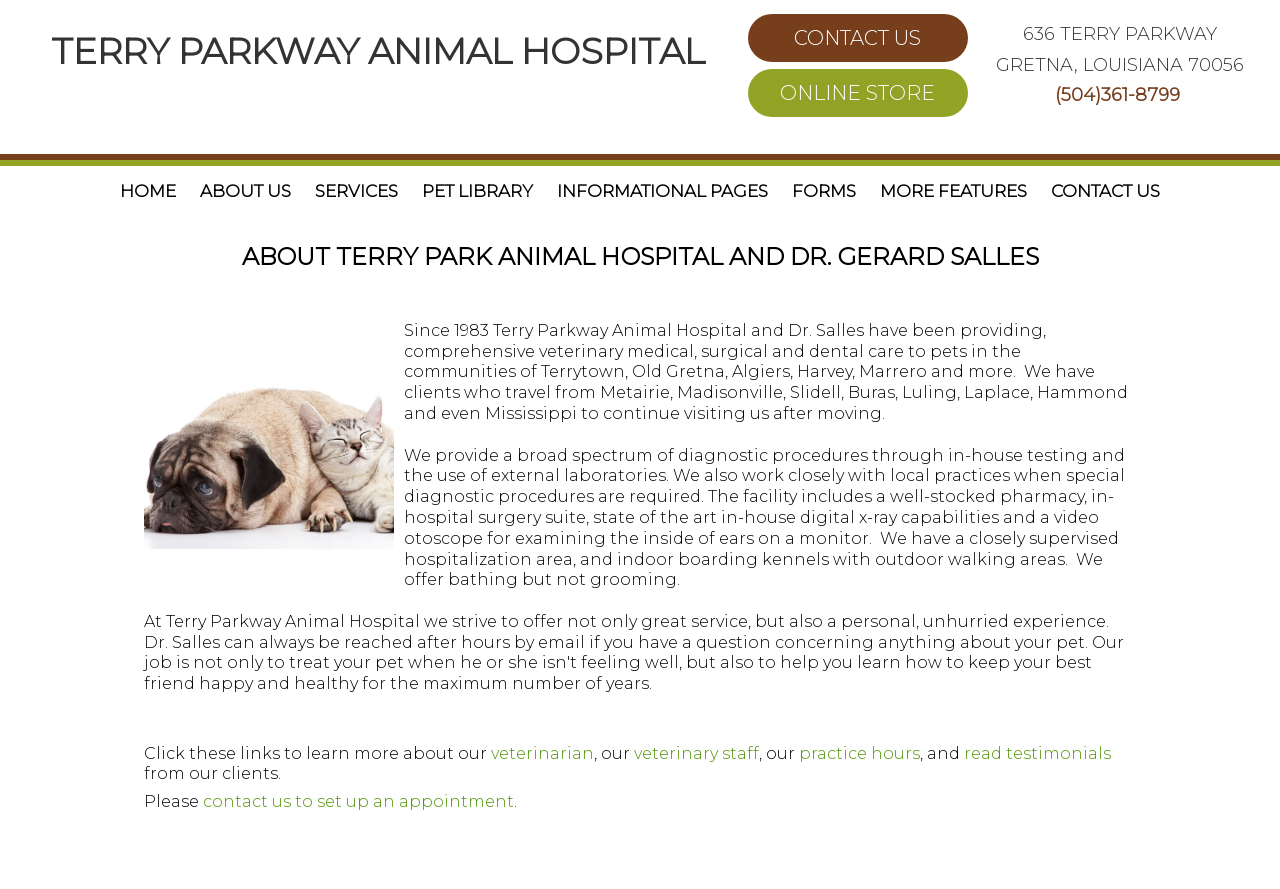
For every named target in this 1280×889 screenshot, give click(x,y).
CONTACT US (857, 38)
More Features (953, 191)
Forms (824, 191)
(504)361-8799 (1117, 95)
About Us (245, 191)
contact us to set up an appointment (358, 801)
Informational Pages (662, 191)
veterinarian (542, 753)
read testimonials (1037, 753)
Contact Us (1105, 191)
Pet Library (477, 191)
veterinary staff (696, 753)
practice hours (857, 753)
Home (148, 191)
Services (356, 191)
